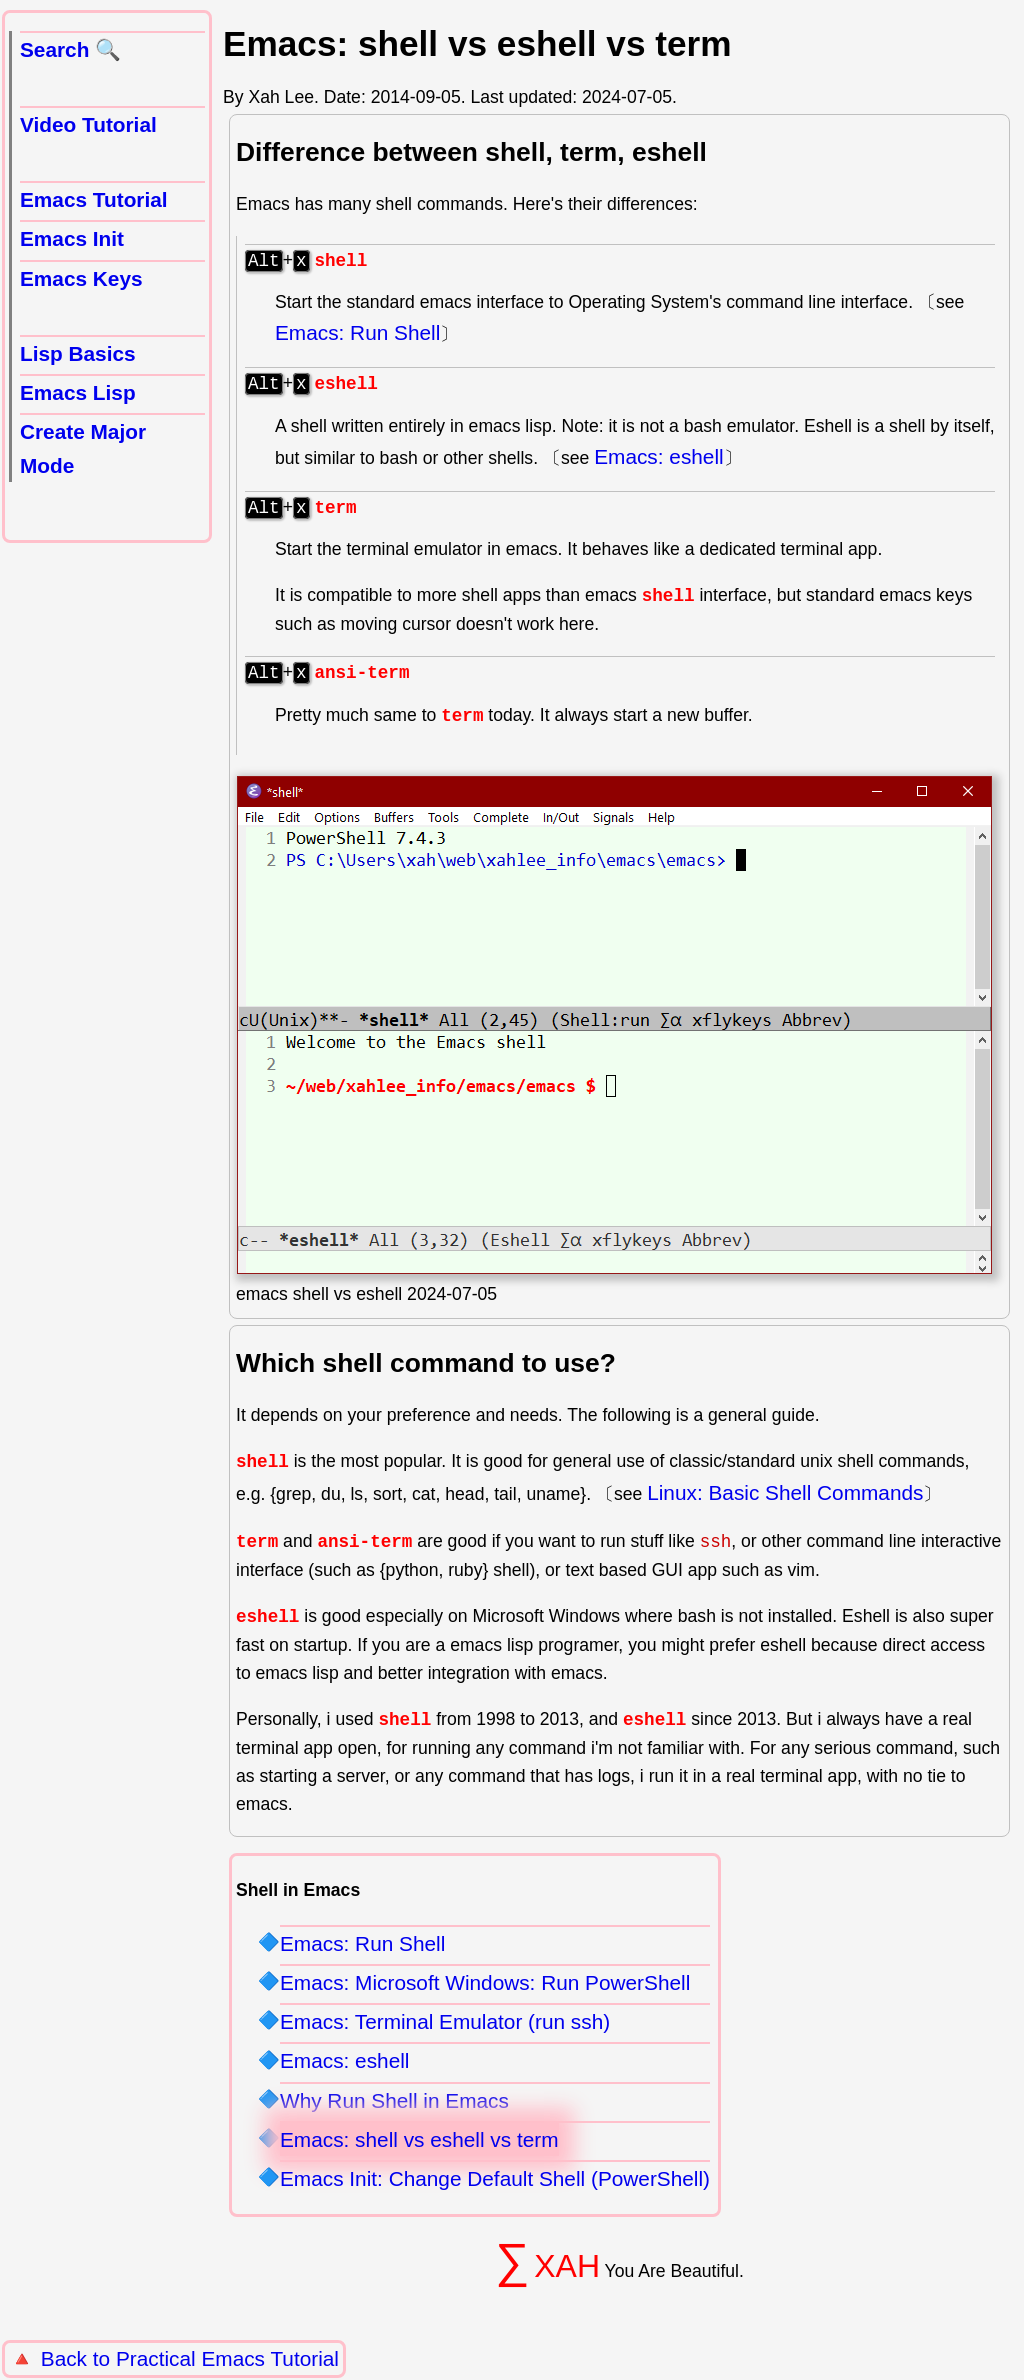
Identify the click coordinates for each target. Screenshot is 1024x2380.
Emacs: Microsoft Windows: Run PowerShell (485, 1994)
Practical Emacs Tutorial (227, 2358)
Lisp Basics (78, 353)
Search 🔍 (70, 49)
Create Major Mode (83, 448)
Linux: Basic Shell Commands (785, 1504)
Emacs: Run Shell (357, 335)
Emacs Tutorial (94, 199)
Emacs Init (72, 238)
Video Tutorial (88, 124)
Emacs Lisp (78, 392)
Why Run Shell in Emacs (394, 2112)
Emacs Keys (81, 278)
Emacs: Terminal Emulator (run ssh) (445, 2033)
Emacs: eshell (658, 462)
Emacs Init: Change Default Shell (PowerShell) (495, 2190)
